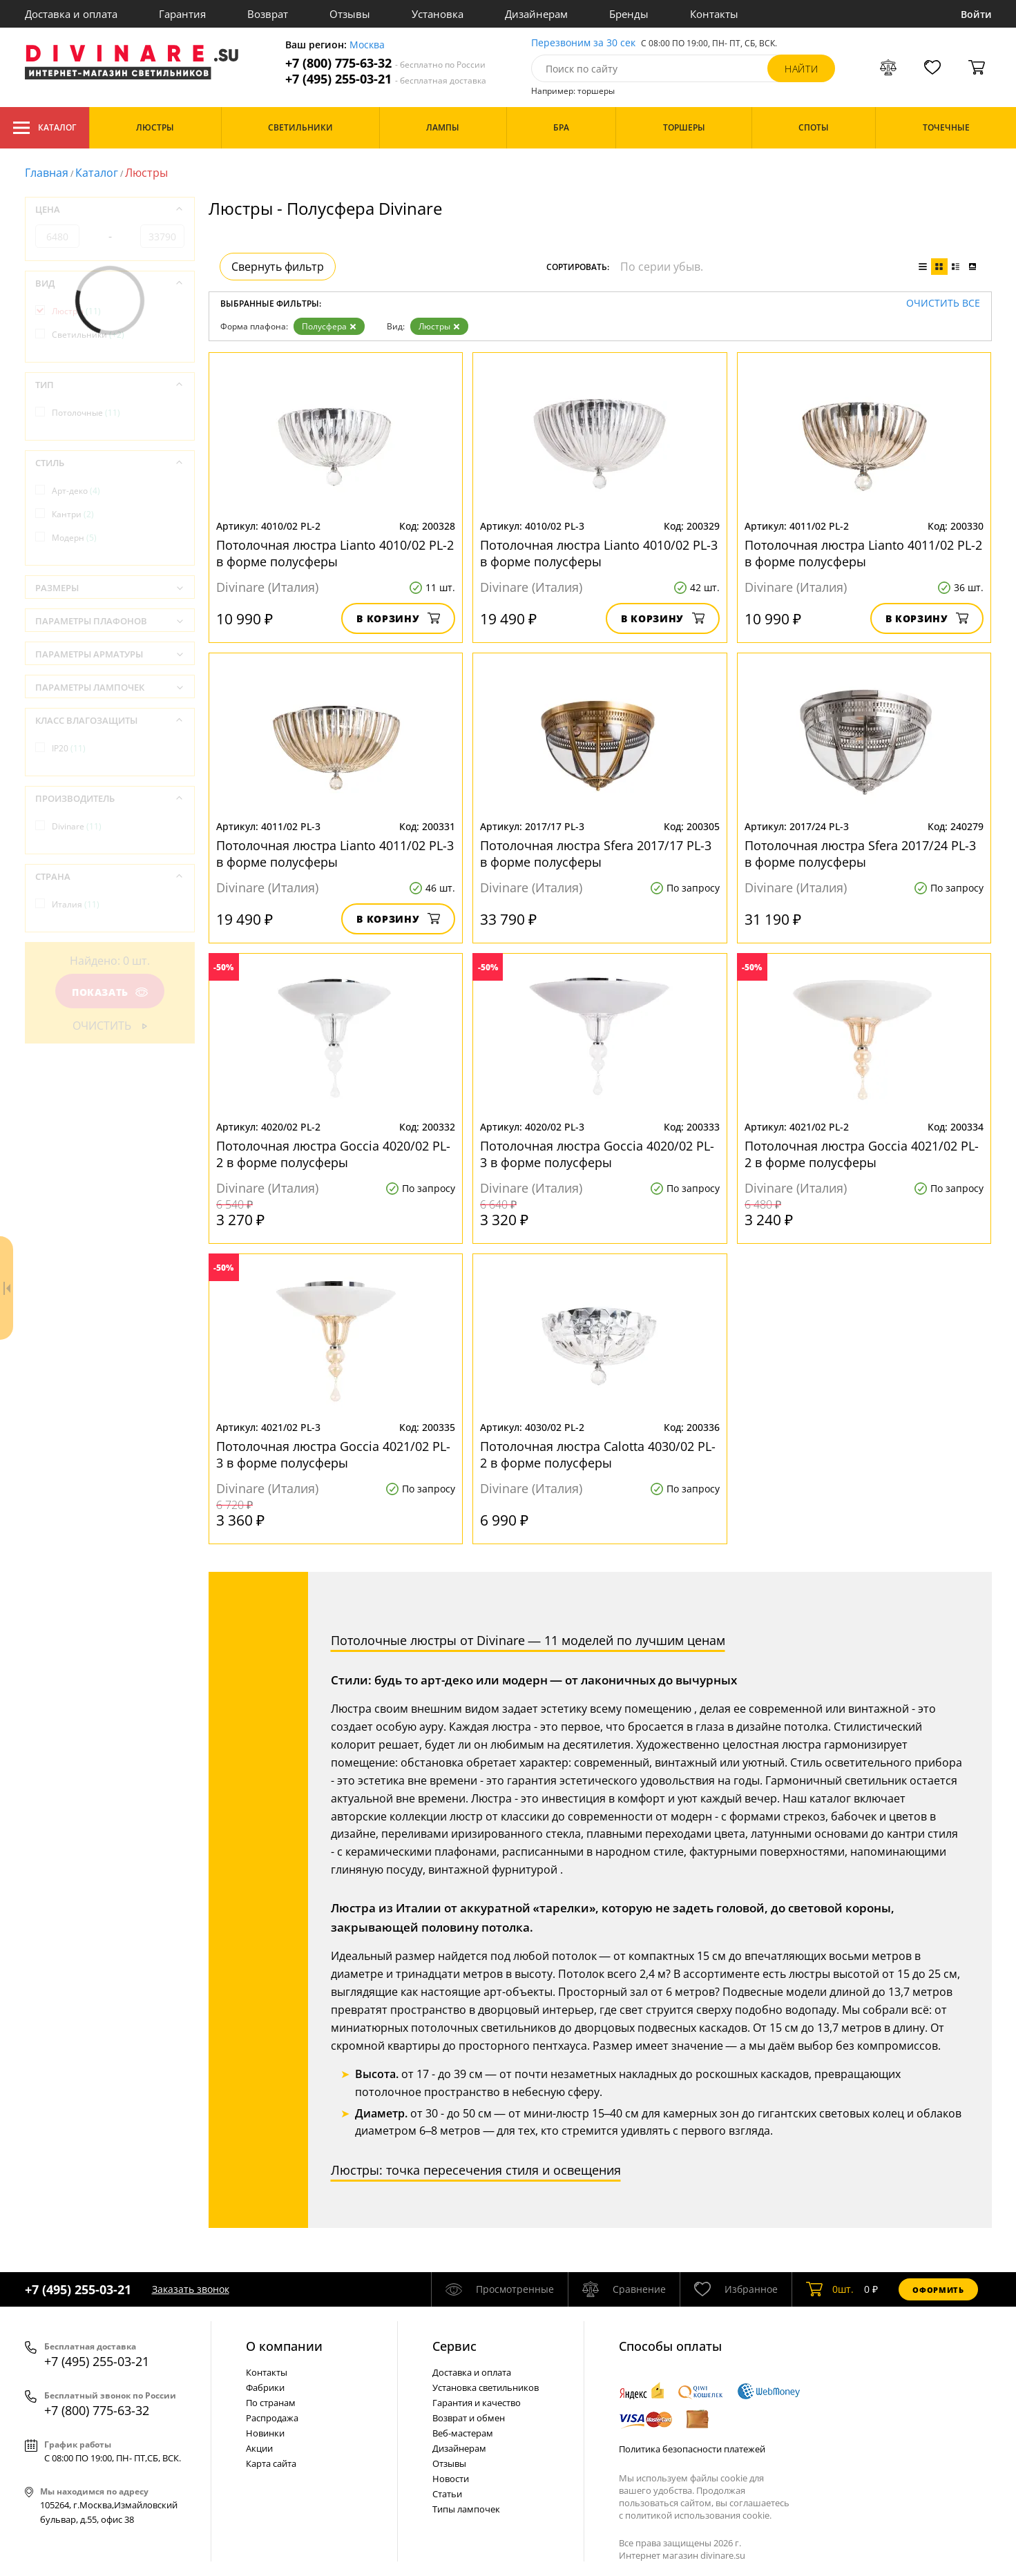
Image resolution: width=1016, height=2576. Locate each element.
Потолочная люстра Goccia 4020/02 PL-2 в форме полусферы (333, 1154)
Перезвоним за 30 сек (583, 43)
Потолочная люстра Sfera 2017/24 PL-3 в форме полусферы (860, 853)
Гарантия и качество (476, 2402)
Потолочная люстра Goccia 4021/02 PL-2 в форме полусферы (862, 1154)
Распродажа (272, 2418)
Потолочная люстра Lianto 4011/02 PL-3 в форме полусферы (335, 853)
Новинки (265, 2433)
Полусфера (329, 326)
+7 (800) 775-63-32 (385, 63)
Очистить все (943, 303)
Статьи (447, 2494)
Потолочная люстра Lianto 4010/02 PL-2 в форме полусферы (335, 553)
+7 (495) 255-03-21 (385, 79)
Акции (259, 2448)
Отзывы (349, 14)
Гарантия (182, 14)
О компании (284, 2346)
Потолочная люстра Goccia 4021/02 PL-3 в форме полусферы (333, 1454)
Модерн (74, 538)
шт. (830, 2289)
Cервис (454, 2346)
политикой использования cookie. (698, 2515)
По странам (271, 2402)
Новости (450, 2478)
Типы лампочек (466, 2509)
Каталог (44, 127)
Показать (109, 992)
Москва (367, 45)
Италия (75, 904)
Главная (46, 172)
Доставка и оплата (71, 14)
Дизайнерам (536, 14)
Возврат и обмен (468, 2418)
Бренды (629, 14)
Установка (437, 14)
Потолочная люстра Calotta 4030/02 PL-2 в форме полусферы (598, 1454)
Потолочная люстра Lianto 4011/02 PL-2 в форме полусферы (863, 553)
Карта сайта (271, 2463)
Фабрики (265, 2387)
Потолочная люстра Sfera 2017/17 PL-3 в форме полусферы (595, 853)
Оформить (938, 2290)
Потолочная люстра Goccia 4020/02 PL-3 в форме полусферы (597, 1154)
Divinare (77, 826)
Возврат (267, 14)
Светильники (88, 334)
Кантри (73, 514)
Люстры (439, 326)
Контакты (714, 14)
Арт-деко (76, 491)
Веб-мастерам (462, 2433)
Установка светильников (485, 2387)
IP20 (69, 748)
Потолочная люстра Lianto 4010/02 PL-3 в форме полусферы (599, 553)
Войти (976, 14)
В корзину (398, 618)
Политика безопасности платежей (692, 2449)
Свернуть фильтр (277, 266)
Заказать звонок (190, 2289)
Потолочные (86, 413)
